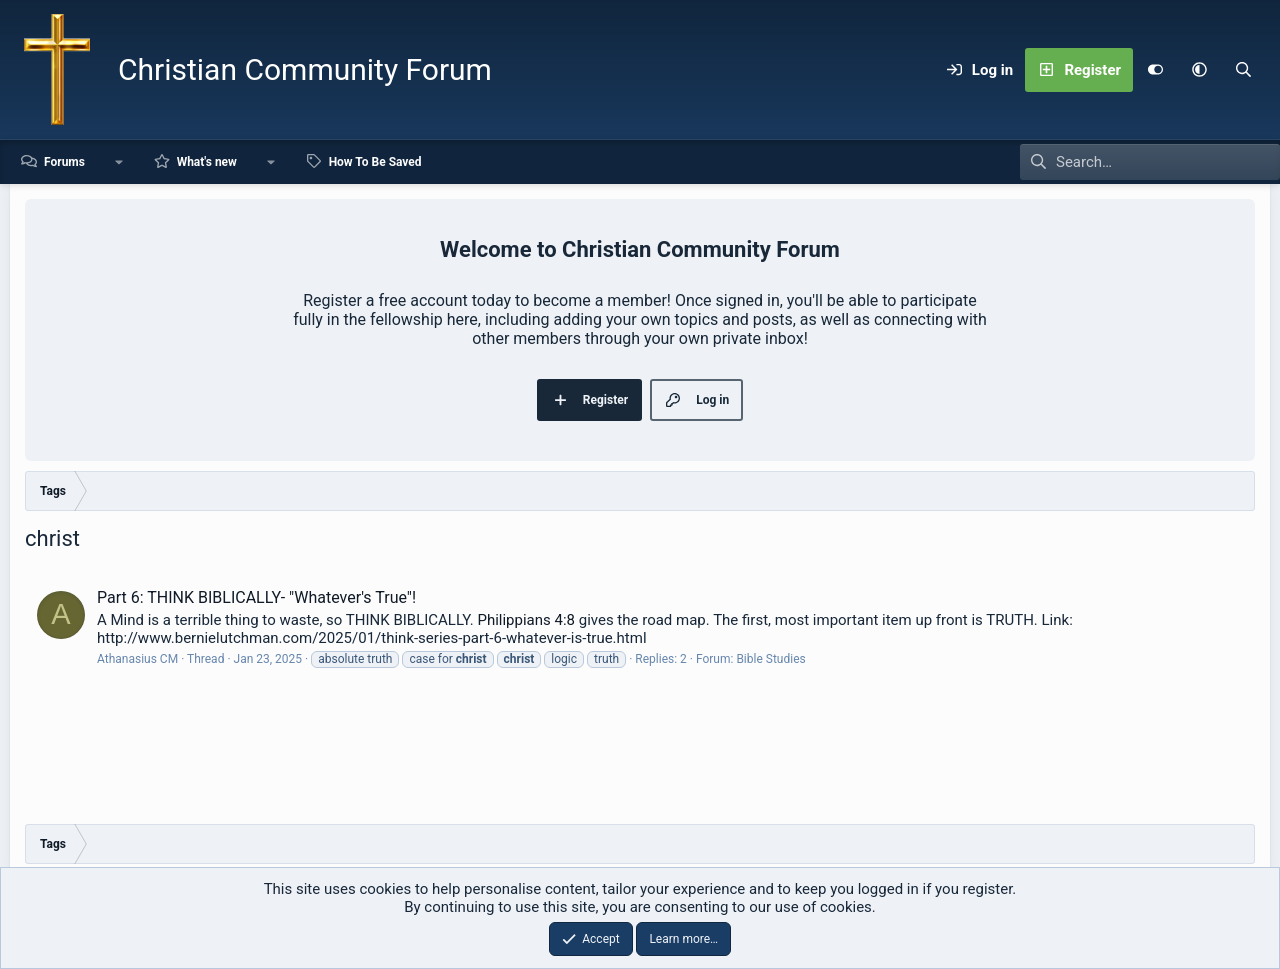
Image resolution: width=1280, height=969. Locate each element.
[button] (1199, 70)
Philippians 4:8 (526, 620)
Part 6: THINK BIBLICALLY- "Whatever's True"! (256, 597)
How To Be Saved (375, 162)
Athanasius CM (137, 659)
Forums (64, 162)
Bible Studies (770, 659)
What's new (207, 162)
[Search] (1243, 70)
